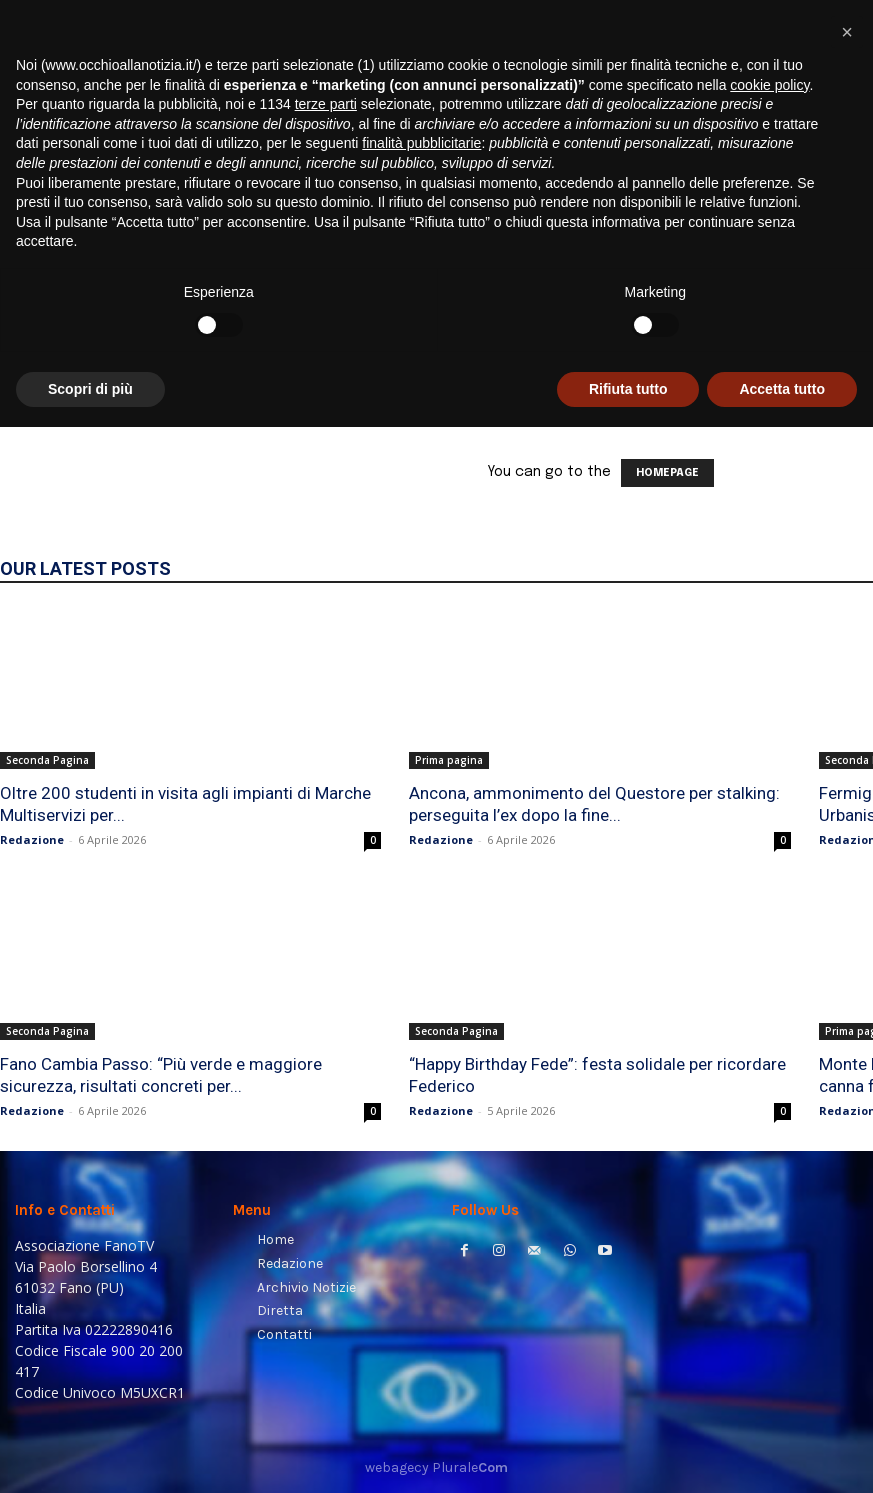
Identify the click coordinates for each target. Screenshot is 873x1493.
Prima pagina (449, 760)
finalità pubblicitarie (421, 1209)
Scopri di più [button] (90, 1454)
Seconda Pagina (47, 760)
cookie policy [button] (769, 1150)
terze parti (326, 1170)
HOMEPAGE (667, 473)
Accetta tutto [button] (782, 1454)
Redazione (32, 839)
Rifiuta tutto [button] (628, 1454)
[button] (833, 255)
